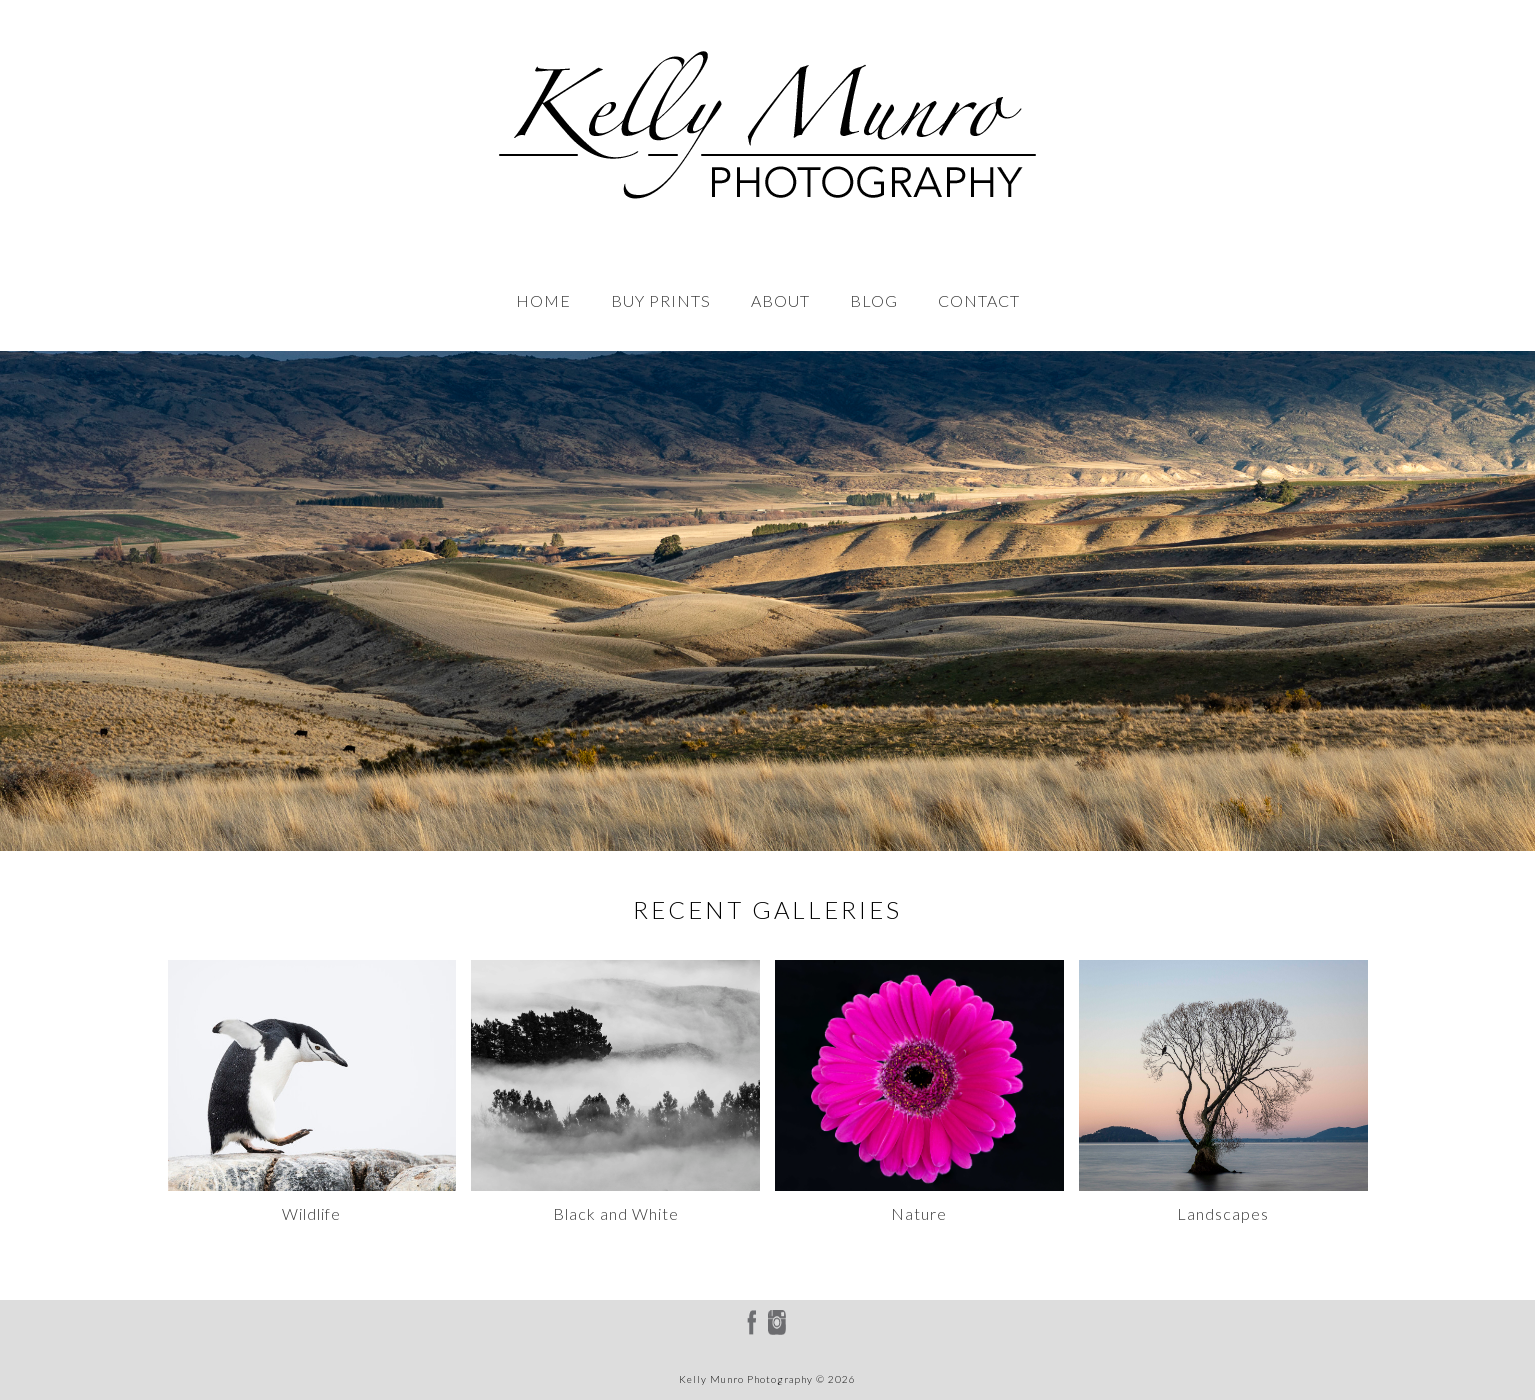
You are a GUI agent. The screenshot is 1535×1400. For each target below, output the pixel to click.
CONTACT (979, 300)
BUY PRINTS (661, 300)
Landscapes (1223, 1213)
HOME (543, 300)
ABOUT (780, 300)
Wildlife (311, 1213)
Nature (919, 1213)
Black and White (616, 1213)
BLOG (874, 300)
